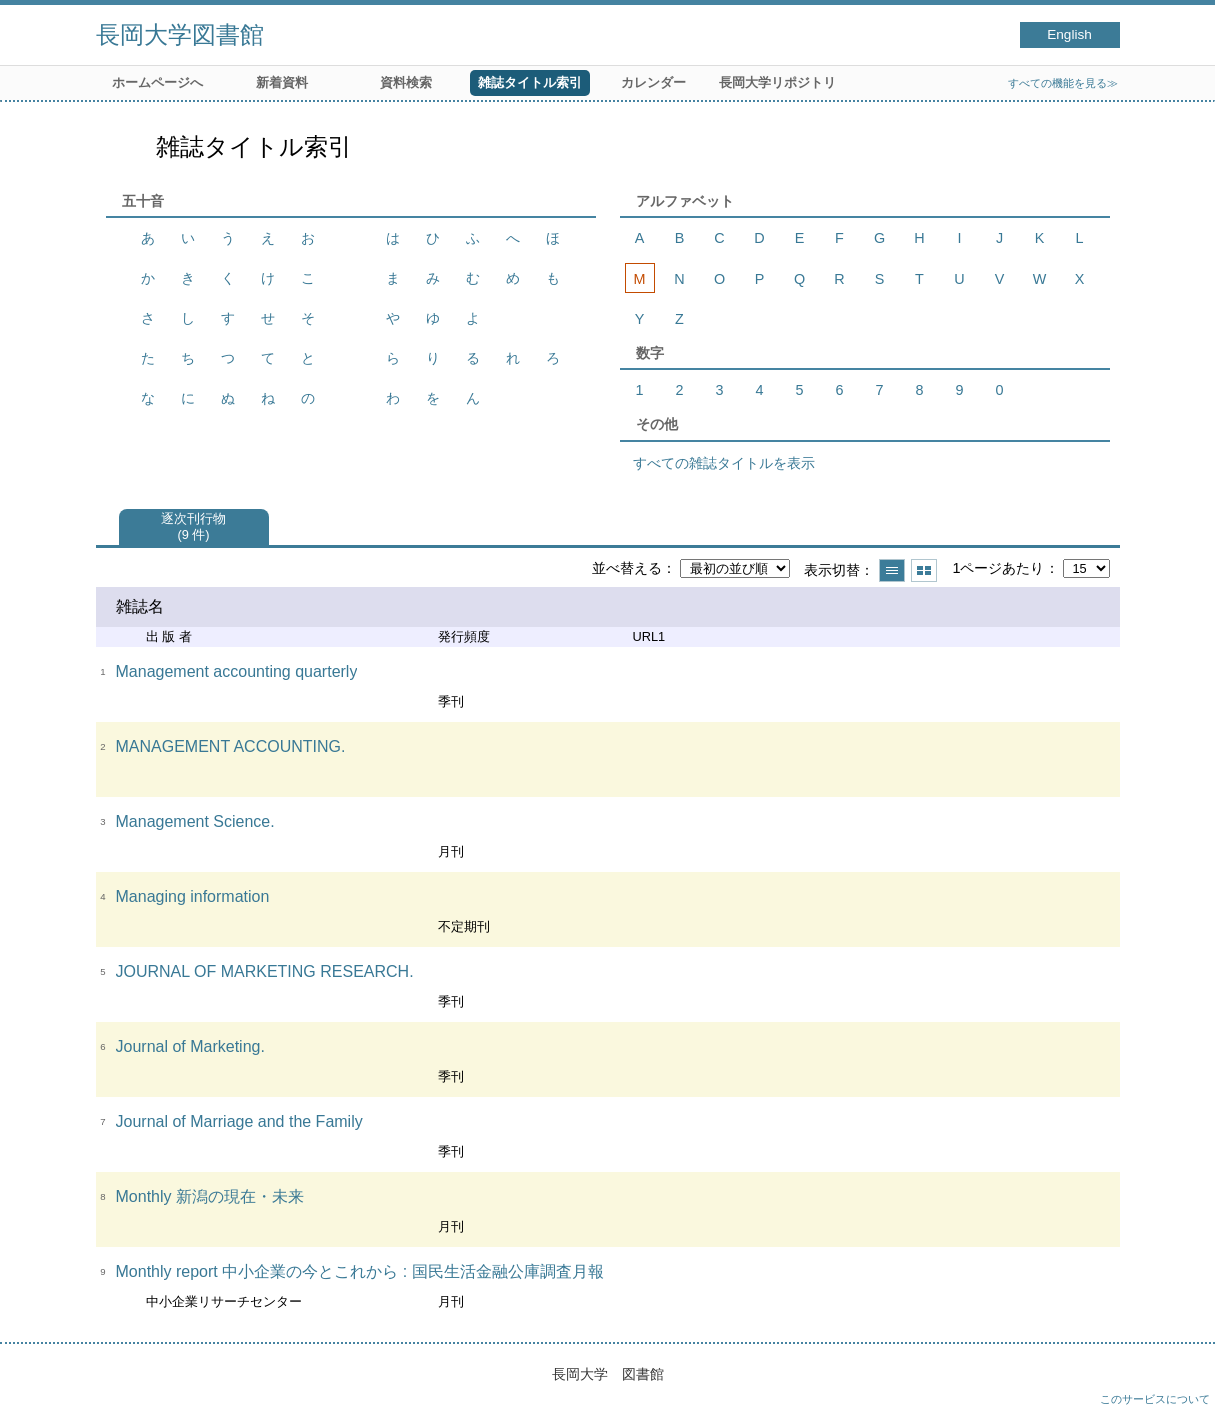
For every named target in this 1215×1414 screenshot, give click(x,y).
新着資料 (282, 82)
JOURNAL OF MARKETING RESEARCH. (265, 971)
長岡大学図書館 (180, 34)
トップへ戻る (1180, 1379)
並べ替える (627, 568)
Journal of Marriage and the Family (239, 1121)
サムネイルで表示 (924, 570)
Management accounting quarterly (237, 671)
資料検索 (406, 82)
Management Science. (195, 821)
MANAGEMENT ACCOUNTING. (231, 746)
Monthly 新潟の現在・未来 (210, 1196)
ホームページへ (157, 82)
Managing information (193, 896)
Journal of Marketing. (190, 1046)
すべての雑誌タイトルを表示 (724, 463)
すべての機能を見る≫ (1063, 83)
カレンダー (653, 82)
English (1069, 34)
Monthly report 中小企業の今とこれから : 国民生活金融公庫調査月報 (360, 1271)
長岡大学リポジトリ (777, 82)
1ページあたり (998, 568)
